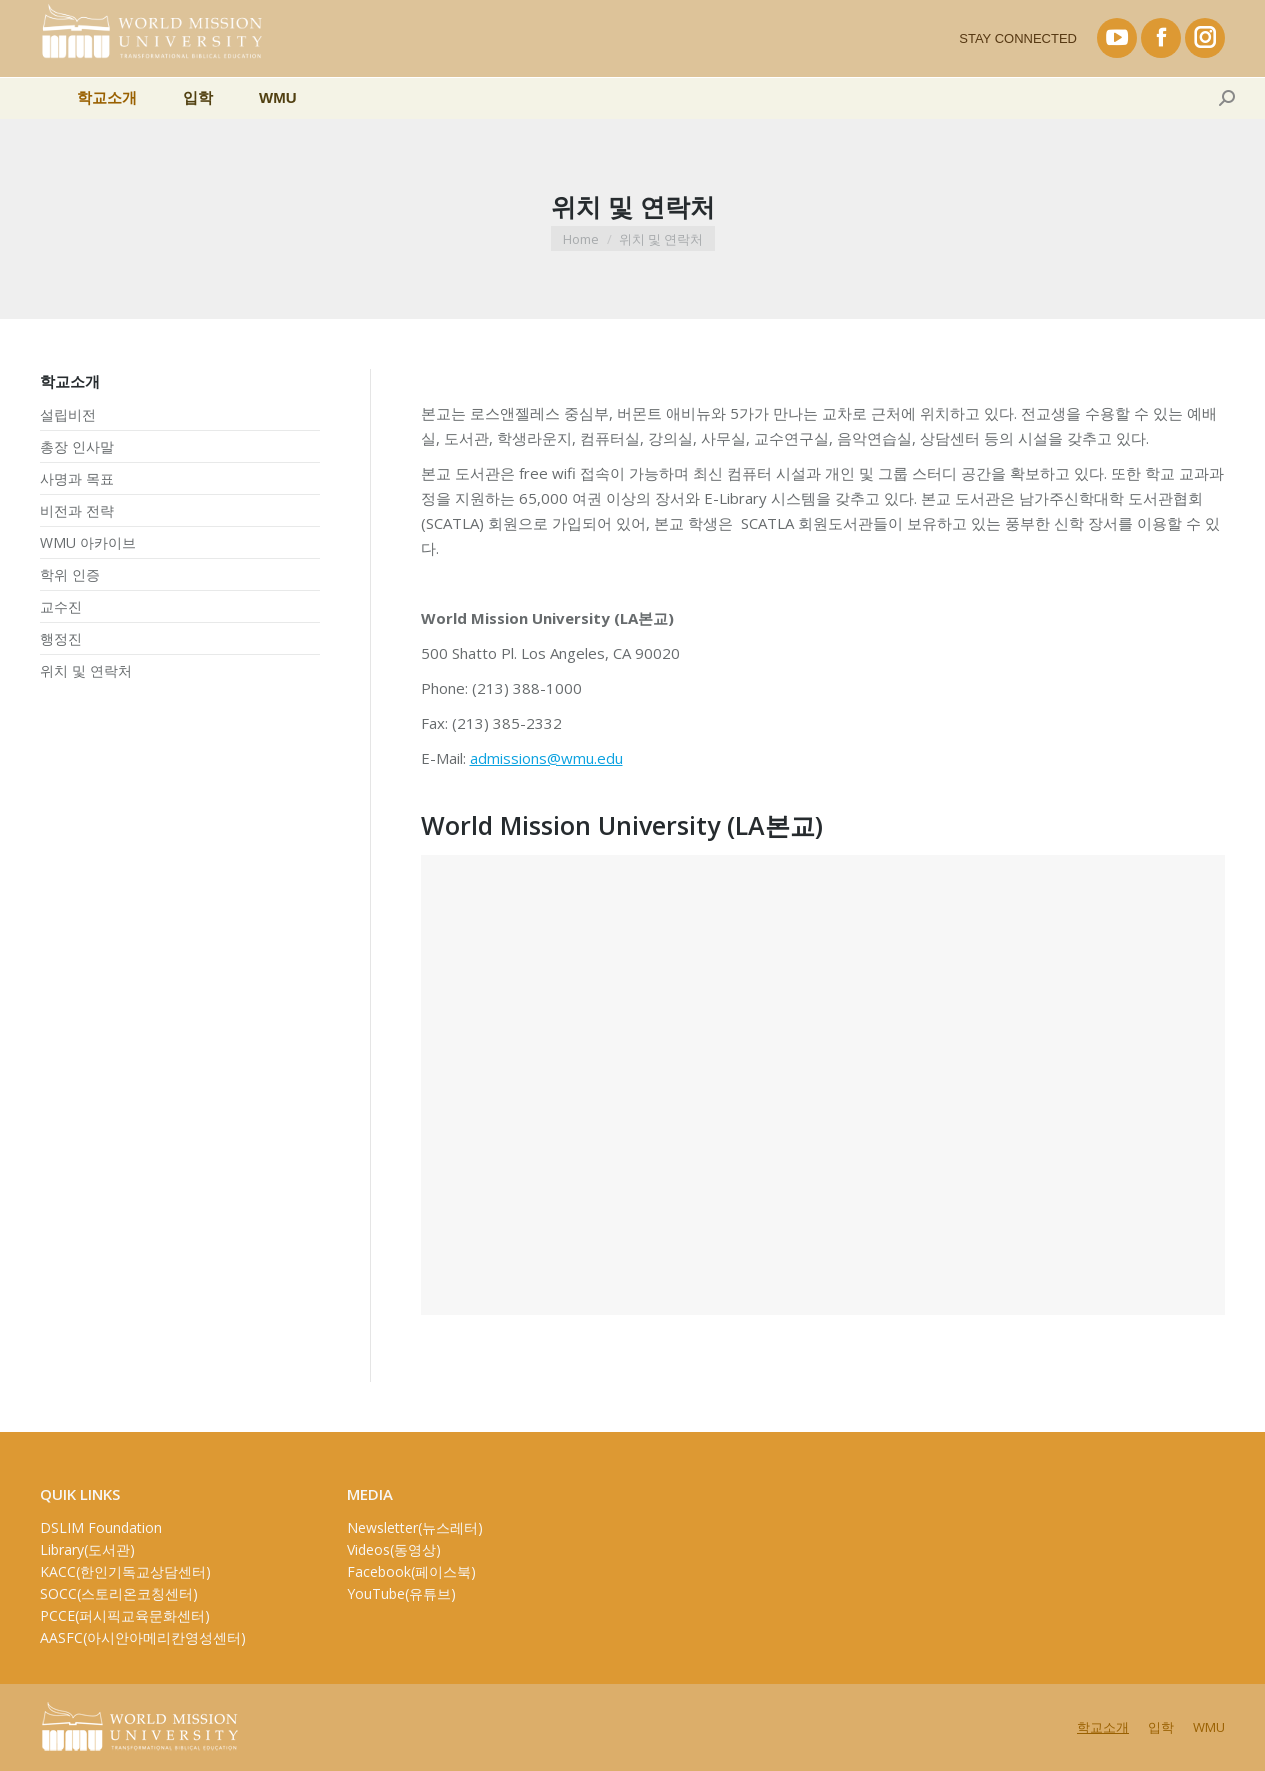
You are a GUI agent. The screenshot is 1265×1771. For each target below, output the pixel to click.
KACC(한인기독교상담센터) (125, 1571)
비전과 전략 (77, 511)
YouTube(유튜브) (401, 1593)
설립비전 (68, 415)
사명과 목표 (77, 479)
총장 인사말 (77, 447)
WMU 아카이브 (88, 543)
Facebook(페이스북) (411, 1571)
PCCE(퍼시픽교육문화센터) (125, 1615)
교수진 (61, 607)
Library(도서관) (87, 1549)
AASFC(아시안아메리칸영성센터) (143, 1637)
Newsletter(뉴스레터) (415, 1527)
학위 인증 (70, 575)
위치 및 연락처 (86, 671)
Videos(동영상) (394, 1549)
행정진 (61, 639)
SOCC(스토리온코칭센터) (119, 1593)
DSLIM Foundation (101, 1527)
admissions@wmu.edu (546, 758)
